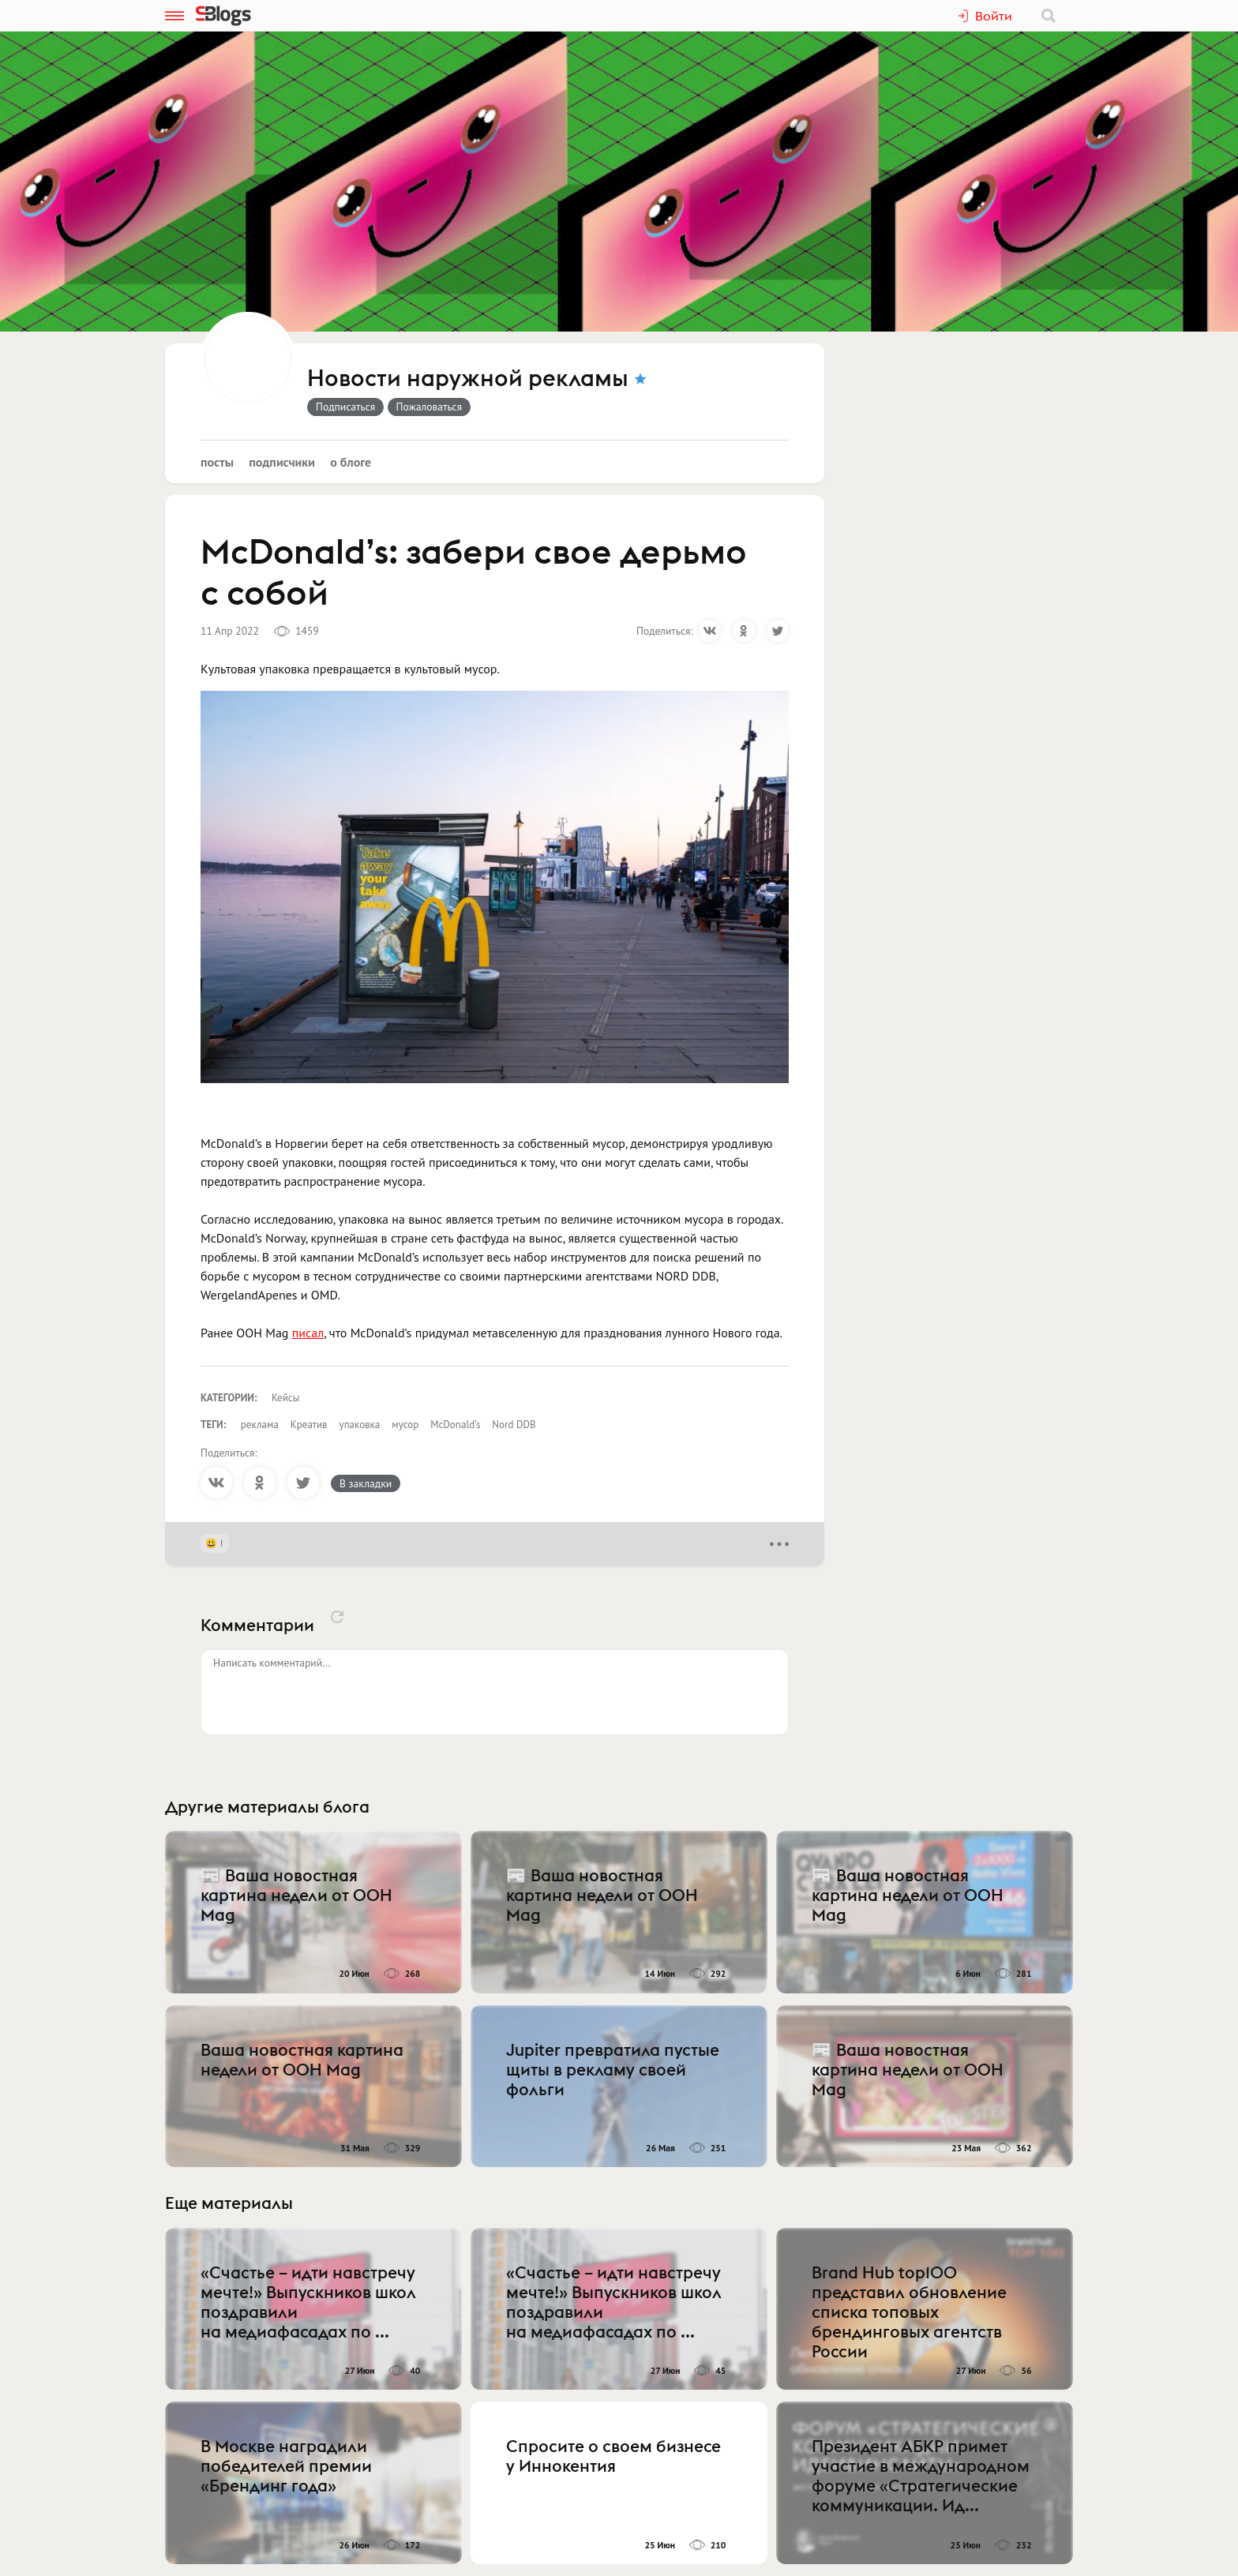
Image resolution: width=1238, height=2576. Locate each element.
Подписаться (345, 406)
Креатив (309, 1424)
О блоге (350, 462)
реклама (260, 1424)
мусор (405, 1424)
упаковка (360, 1424)
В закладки (366, 1483)
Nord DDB (513, 1424)
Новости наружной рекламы (467, 379)
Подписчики (282, 462)
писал (308, 1332)
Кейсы (285, 1397)
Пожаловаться (429, 406)
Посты (217, 462)
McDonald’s (455, 1424)
